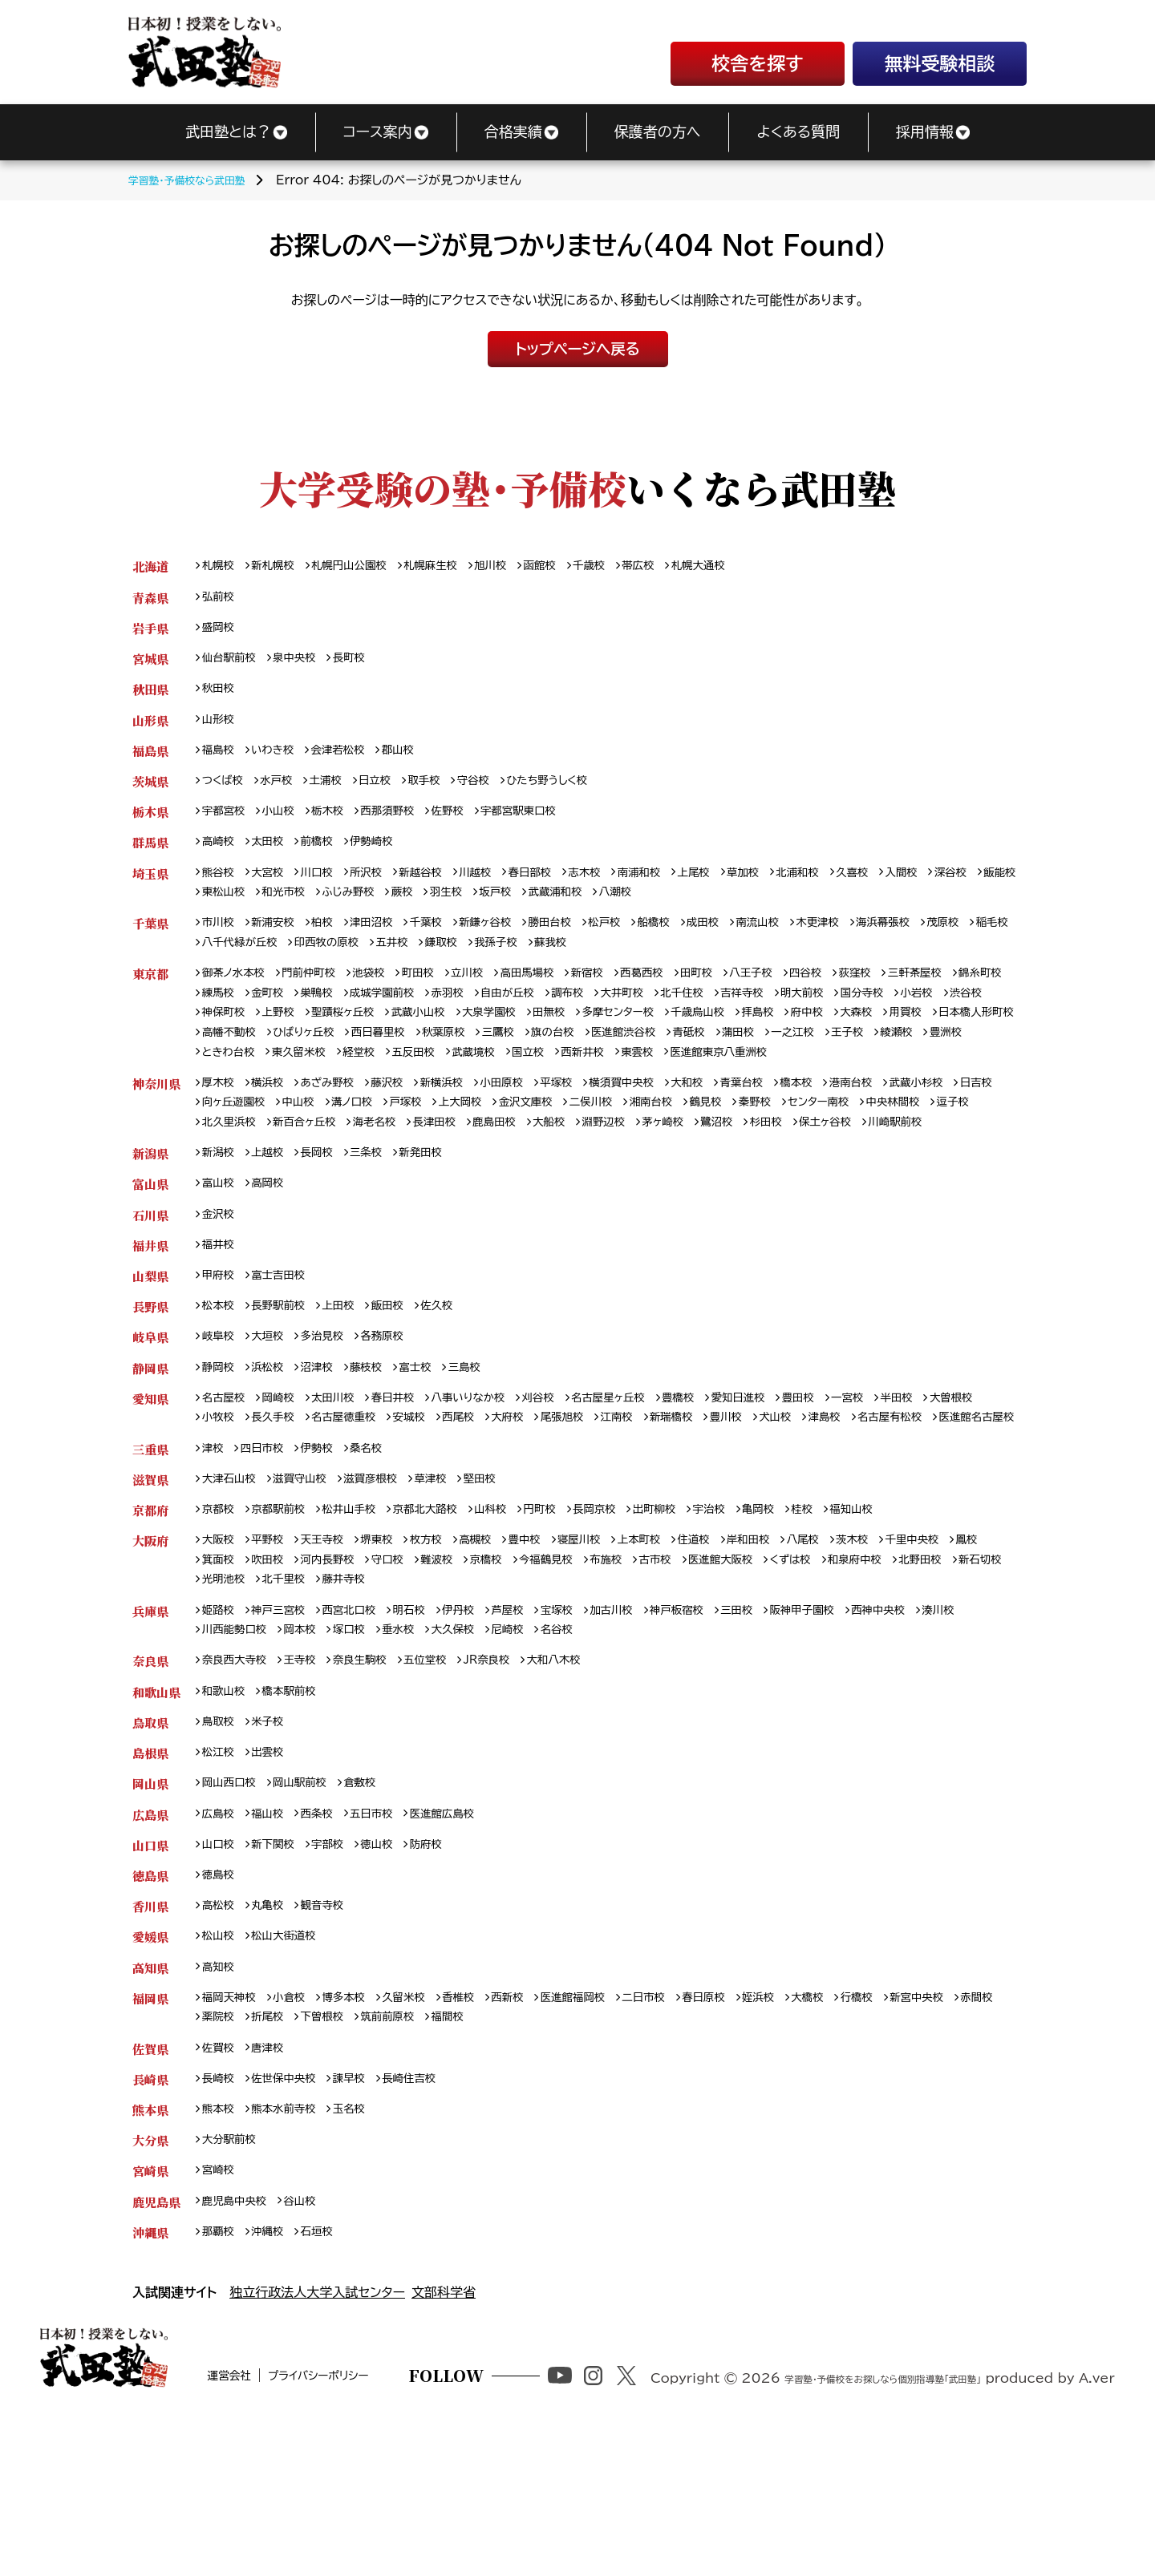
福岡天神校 (232, 2135)
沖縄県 (150, 2380)
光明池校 (358, 1697)
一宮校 (910, 1484)
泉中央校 (304, 663)
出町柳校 (698, 1622)
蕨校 (529, 909)
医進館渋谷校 (874, 1057)
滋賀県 (150, 1590)
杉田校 (952, 1174)
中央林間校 (232, 1174)
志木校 (619, 887)
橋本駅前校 (298, 1814)
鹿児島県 (156, 2347)
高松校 (220, 2038)
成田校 (749, 941)
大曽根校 (226, 1504)
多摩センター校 (766, 1036)
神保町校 (333, 1036)
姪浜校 (811, 2135)
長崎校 (220, 2220)
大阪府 (150, 1654)
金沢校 (220, 1291)
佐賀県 (150, 2187)
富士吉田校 (286, 1355)
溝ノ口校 (420, 1152)
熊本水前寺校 (292, 2252)
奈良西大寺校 (238, 1782)
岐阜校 (220, 1419)
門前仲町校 (320, 994)
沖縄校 (274, 2380)
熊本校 (220, 2252)
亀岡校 (811, 1622)
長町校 (364, 663)
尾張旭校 (662, 1504)
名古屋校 (226, 1484)
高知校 (220, 2103)
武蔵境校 (780, 1079)
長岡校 (327, 1227)
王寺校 (310, 1782)
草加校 (792, 887)
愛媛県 (150, 2070)
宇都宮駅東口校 (548, 823)
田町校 (744, 994)
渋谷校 (274, 1036)
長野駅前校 (286, 1387)
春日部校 (559, 887)
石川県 (150, 1291)
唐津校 (274, 2188)
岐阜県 (150, 1419)
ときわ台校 (512, 1079)
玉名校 (364, 2252)
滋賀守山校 (310, 1590)
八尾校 (858, 1654)
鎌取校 (573, 962)
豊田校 (856, 1484)
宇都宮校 (226, 823)
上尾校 (738, 887)
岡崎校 (286, 1484)
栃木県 (150, 823)
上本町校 (678, 1654)
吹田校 (315, 1675)
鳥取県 (150, 1846)
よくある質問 (798, 131)
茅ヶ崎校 (839, 1174)
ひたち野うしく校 (579, 791)
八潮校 (761, 909)
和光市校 (399, 909)
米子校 (274, 1846)
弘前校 (220, 598)
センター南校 (931, 1152)
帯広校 (680, 566)
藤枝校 (381, 1452)
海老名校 (524, 1174)
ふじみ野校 (470, 909)
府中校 (974, 1036)
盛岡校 (220, 631)
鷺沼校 (898, 1174)
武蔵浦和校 (695, 909)
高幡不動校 (441, 1057)
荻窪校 (916, 994)
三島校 (487, 1452)
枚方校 (446, 1654)
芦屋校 (536, 1729)
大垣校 (274, 1419)
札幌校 (220, 566)
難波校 (500, 1675)
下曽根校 (387, 2155)
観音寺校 (333, 2038)
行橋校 (919, 2135)
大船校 (715, 1174)
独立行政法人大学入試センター (317, 2441)
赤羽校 (536, 1015)
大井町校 (727, 1015)
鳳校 (214, 1675)
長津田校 (589, 1174)
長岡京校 (633, 1622)
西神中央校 (943, 1729)
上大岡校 (539, 1152)
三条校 (381, 1227)
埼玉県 (150, 887)
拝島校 (920, 1036)
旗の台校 (797, 1057)
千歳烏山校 (855, 1036)
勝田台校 (582, 941)
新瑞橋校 (781, 1504)
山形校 (220, 727)
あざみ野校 (339, 1132)
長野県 (150, 1387)
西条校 (327, 1942)
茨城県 (150, 791)
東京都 (150, 993)
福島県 (150, 758)
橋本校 (852, 1132)
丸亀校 (274, 2038)
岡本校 (364, 1750)
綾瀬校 (393, 1079)
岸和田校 (798, 1654)
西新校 (536, 2135)
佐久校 (458, 1387)
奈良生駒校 (376, 1782)
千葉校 (446, 941)
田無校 (690, 1036)
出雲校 (274, 1878)
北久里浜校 (364, 1174)
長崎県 (150, 2219)
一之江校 (280, 1079)
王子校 (339, 1079)
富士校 (434, 1452)
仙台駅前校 (232, 663)
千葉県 (150, 940)
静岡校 (220, 1452)
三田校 (787, 1729)
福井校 (220, 1323)
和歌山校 (226, 1814)
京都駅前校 (286, 1622)
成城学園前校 (464, 1015)
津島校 (948, 1504)
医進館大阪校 (810, 1675)
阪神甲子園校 (858, 1729)
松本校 (220, 1387)
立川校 (493, 994)
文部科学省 (443, 2441)
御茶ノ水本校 (238, 994)
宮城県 (150, 662)
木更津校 (874, 941)
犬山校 (894, 1504)
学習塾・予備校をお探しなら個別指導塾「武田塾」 (845, 2546)
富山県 (150, 1259)
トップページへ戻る (577, 349)
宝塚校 (590, 1729)
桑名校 (381, 1558)
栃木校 (339, 823)
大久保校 (530, 1750)
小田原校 (529, 1132)
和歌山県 (156, 1814)
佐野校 (470, 823)
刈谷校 (571, 1484)
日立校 (390, 791)
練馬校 (286, 1015)
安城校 (495, 1504)
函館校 (573, 566)
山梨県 (150, 1355)
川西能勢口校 (292, 1750)
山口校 (220, 1974)
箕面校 (261, 1675)
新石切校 (292, 1697)
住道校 (738, 1654)
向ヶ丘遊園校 (291, 1152)
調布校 (668, 1015)
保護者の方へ (657, 131)
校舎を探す (757, 64)
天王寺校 (333, 1654)
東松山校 (333, 909)
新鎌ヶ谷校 (511, 941)
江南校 (721, 1504)
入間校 (964, 887)
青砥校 (947, 1057)
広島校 (220, 1942)
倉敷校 (376, 1910)
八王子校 (803, 994)
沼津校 (327, 1452)
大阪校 (220, 1654)
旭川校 (519, 566)
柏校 (333, 941)
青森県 (150, 598)
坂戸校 (630, 909)
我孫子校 (633, 962)
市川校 (220, 941)
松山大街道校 (292, 2070)
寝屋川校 (613, 1654)
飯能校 (274, 909)
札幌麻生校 (454, 566)
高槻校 (500, 1654)
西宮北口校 (364, 1729)
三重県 (150, 1558)
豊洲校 (446, 1079)
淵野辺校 (774, 1174)
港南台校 (912, 1132)
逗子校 (298, 1174)
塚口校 (417, 1750)
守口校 (446, 1675)
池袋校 (386, 994)
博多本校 (358, 2135)
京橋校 (553, 1675)
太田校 (274, 855)
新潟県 (150, 1227)
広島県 (150, 1942)
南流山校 (808, 941)
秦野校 (861, 1152)
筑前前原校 (458, 2155)
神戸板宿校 (721, 1729)
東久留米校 (588, 1079)
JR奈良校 (515, 1782)
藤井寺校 (488, 1697)
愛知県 (150, 1483)
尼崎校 (590, 1750)
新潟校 (220, 1227)
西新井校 (899, 1079)
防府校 (446, 1974)
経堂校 (655, 1079)
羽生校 (576, 909)
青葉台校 (792, 1132)
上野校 (393, 1036)
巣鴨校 (393, 1015)
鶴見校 (807, 1152)
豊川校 (840, 1504)
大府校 (602, 1504)
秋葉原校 (678, 1057)
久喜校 (911, 887)
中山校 (362, 1152)
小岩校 (220, 1036)
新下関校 (280, 1974)
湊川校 (220, 1750)
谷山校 (310, 2348)
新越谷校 (440, 887)
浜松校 (274, 1452)
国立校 (839, 1079)
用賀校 (274, 1057)
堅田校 (507, 1590)
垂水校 (470, 1750)
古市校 (738, 1675)
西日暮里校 (606, 1057)
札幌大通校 (745, 566)
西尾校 (548, 1504)
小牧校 (286, 1504)
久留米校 (423, 2135)
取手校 (444, 791)
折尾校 (327, 2155)
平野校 (274, 1654)
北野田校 (226, 1697)
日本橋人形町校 (351, 1057)
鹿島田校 (655, 1174)
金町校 (339, 1015)
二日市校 (686, 2135)
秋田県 (150, 694)
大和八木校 (588, 1782)
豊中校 (553, 1654)
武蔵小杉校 (984, 1132)
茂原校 (220, 962)
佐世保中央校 (292, 2220)
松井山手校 (364, 1622)
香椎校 (482, 2135)
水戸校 (283, 791)
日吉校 (220, 1152)
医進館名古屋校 (334, 1526)
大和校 (733, 1132)
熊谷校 (220, 887)
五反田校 (714, 1079)
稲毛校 (274, 962)
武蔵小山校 (547, 1036)
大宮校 (274, 887)
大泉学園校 (624, 1036)
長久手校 (345, 1504)
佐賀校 (220, 2188)
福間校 (524, 2155)
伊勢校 (327, 1558)
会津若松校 (351, 759)
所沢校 (381, 887)
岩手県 (150, 630)
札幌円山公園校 (363, 566)
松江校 (220, 1878)
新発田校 (440, 1227)
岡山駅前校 (310, 1910)
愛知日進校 (790, 1484)
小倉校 (298, 2135)
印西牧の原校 (447, 962)
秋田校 (220, 695)
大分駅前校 (232, 2284)
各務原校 (399, 1419)
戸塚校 (479, 1152)
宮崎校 (220, 2316)
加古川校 (650, 1729)
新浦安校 (280, 941)
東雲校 (959, 1079)
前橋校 (327, 855)
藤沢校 (405, 1132)
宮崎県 (150, 2315)
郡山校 (417, 759)
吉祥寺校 (859, 1015)
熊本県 (150, 2251)
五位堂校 (448, 1782)
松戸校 (642, 941)
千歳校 (627, 566)
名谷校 (644, 1750)
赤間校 (220, 2155)
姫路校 (220, 1729)
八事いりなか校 (494, 1484)
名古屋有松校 (238, 1526)
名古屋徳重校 (423, 1504)
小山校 (286, 823)
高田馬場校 (559, 994)
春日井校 (411, 1484)
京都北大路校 (447, 1622)
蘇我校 (692, 962)
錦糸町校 (226, 1015)
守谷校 (498, 791)
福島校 (220, 759)
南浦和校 (678, 887)
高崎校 (220, 855)
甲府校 (220, 1355)
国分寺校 (990, 1015)
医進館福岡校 (608, 2135)
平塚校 (589, 1132)
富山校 (220, 1259)
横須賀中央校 (661, 1132)
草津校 (454, 1590)
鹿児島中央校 (238, 2348)
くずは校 (887, 1675)
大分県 (150, 2283)
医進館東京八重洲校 (257, 1100)
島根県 (150, 1878)
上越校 (274, 1227)
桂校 (859, 1622)
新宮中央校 (984, 2135)
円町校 (573, 1622)
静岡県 (150, 1451)
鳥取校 (220, 1846)
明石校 (429, 1729)
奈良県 (150, 1781)
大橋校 (865, 2135)
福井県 (150, 1323)
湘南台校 (747, 1152)
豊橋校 (725, 1484)
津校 (214, 1558)
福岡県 (150, 2134)
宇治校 (758, 1622)
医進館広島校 (464, 1942)
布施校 (685, 1675)
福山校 (274, 1942)
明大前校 (925, 1015)
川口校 (327, 887)
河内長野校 (381, 1675)
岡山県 (150, 1910)
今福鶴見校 (619, 1675)
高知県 (150, 2102)
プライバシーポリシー (376, 2549)
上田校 (352, 1387)
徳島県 (150, 2006)
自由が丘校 (602, 1015)
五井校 (519, 962)
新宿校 (624, 994)
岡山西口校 (232, 1910)
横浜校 (274, 1132)
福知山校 (912, 1622)
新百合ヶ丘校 (447, 1174)
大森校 (220, 1057)
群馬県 (150, 855)
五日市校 (387, 1942)
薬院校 (274, 2155)
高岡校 (274, 1259)
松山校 (220, 2070)
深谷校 (220, 909)
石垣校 (327, 2380)
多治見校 (333, 1419)
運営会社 (274, 2549)
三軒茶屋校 (982, 994)
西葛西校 (684, 994)
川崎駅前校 (308, 1195)
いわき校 (280, 759)
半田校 (964, 1484)
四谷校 (863, 994)
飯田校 (405, 1387)
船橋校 (695, 941)
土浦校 (337, 791)
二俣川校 (683, 1152)
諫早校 (364, 2220)
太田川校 (345, 1484)
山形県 (150, 726)
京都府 (150, 1622)
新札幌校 (280, 566)
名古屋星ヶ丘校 (648, 1484)
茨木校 (911, 1654)
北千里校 (423, 1697)
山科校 (519, 1622)
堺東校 (393, 1654)
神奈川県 (156, 1131)
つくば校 (225, 791)
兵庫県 (150, 1729)
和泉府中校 (957, 1675)
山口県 (150, 1974)
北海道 (150, 566)
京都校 (220, 1622)
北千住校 (793, 1015)
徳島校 (220, 2006)
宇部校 (339, 1974)
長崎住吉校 (429, 2220)
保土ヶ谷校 (231, 1195)
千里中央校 (976, 1654)
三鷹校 (737, 1057)
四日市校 (267, 1558)
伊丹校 (482, 1729)
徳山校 (393, 1974)
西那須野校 (405, 823)
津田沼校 (387, 941)
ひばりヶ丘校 (524, 1057)
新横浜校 (464, 1132)
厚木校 (220, 1132)
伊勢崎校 (387, 855)
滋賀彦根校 (388, 1590)
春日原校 (751, 2135)
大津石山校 (232, 1590)
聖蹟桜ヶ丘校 (464, 1036)
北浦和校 (851, 887)
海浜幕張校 (946, 941)
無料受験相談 (940, 64)
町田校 (439, 994)
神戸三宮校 (286, 1729)
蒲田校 (220, 1079)
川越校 (500, 887)
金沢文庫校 (610, 1152)
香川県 (150, 2038)
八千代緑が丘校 (351, 962)
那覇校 (220, 2380)
